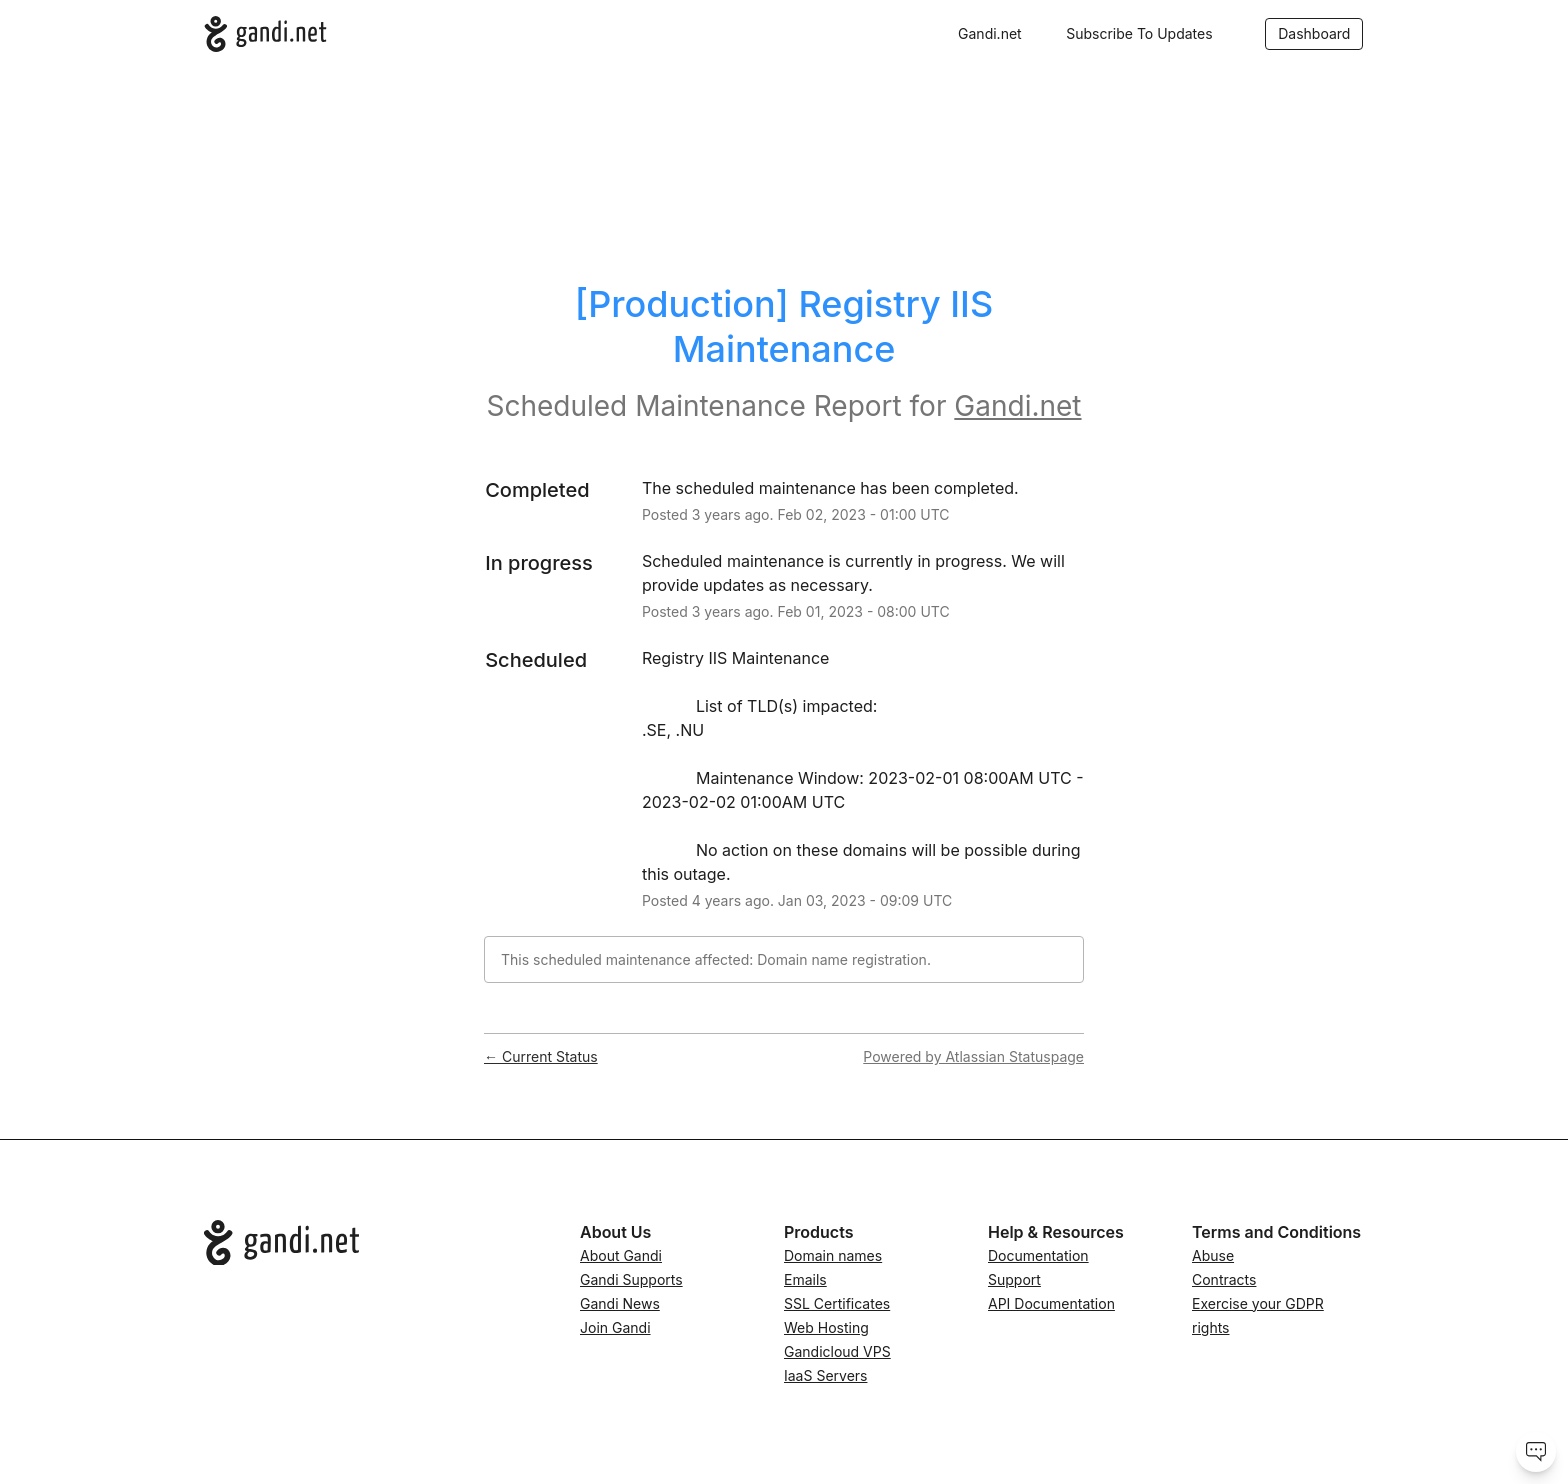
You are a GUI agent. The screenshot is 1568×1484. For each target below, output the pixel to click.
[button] (1139, 34)
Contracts (1224, 1279)
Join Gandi (615, 1327)
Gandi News (620, 1303)
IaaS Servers (825, 1375)
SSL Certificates (837, 1303)
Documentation (1038, 1255)
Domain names (833, 1255)
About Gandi (621, 1255)
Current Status (541, 1056)
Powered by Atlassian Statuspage (973, 1056)
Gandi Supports (631, 1279)
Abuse (1213, 1255)
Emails (805, 1279)
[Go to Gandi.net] (376, 1243)
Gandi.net (990, 33)
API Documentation (1051, 1303)
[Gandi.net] (265, 34)
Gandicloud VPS (837, 1351)
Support (1014, 1279)
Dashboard (1314, 33)
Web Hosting (826, 1327)
